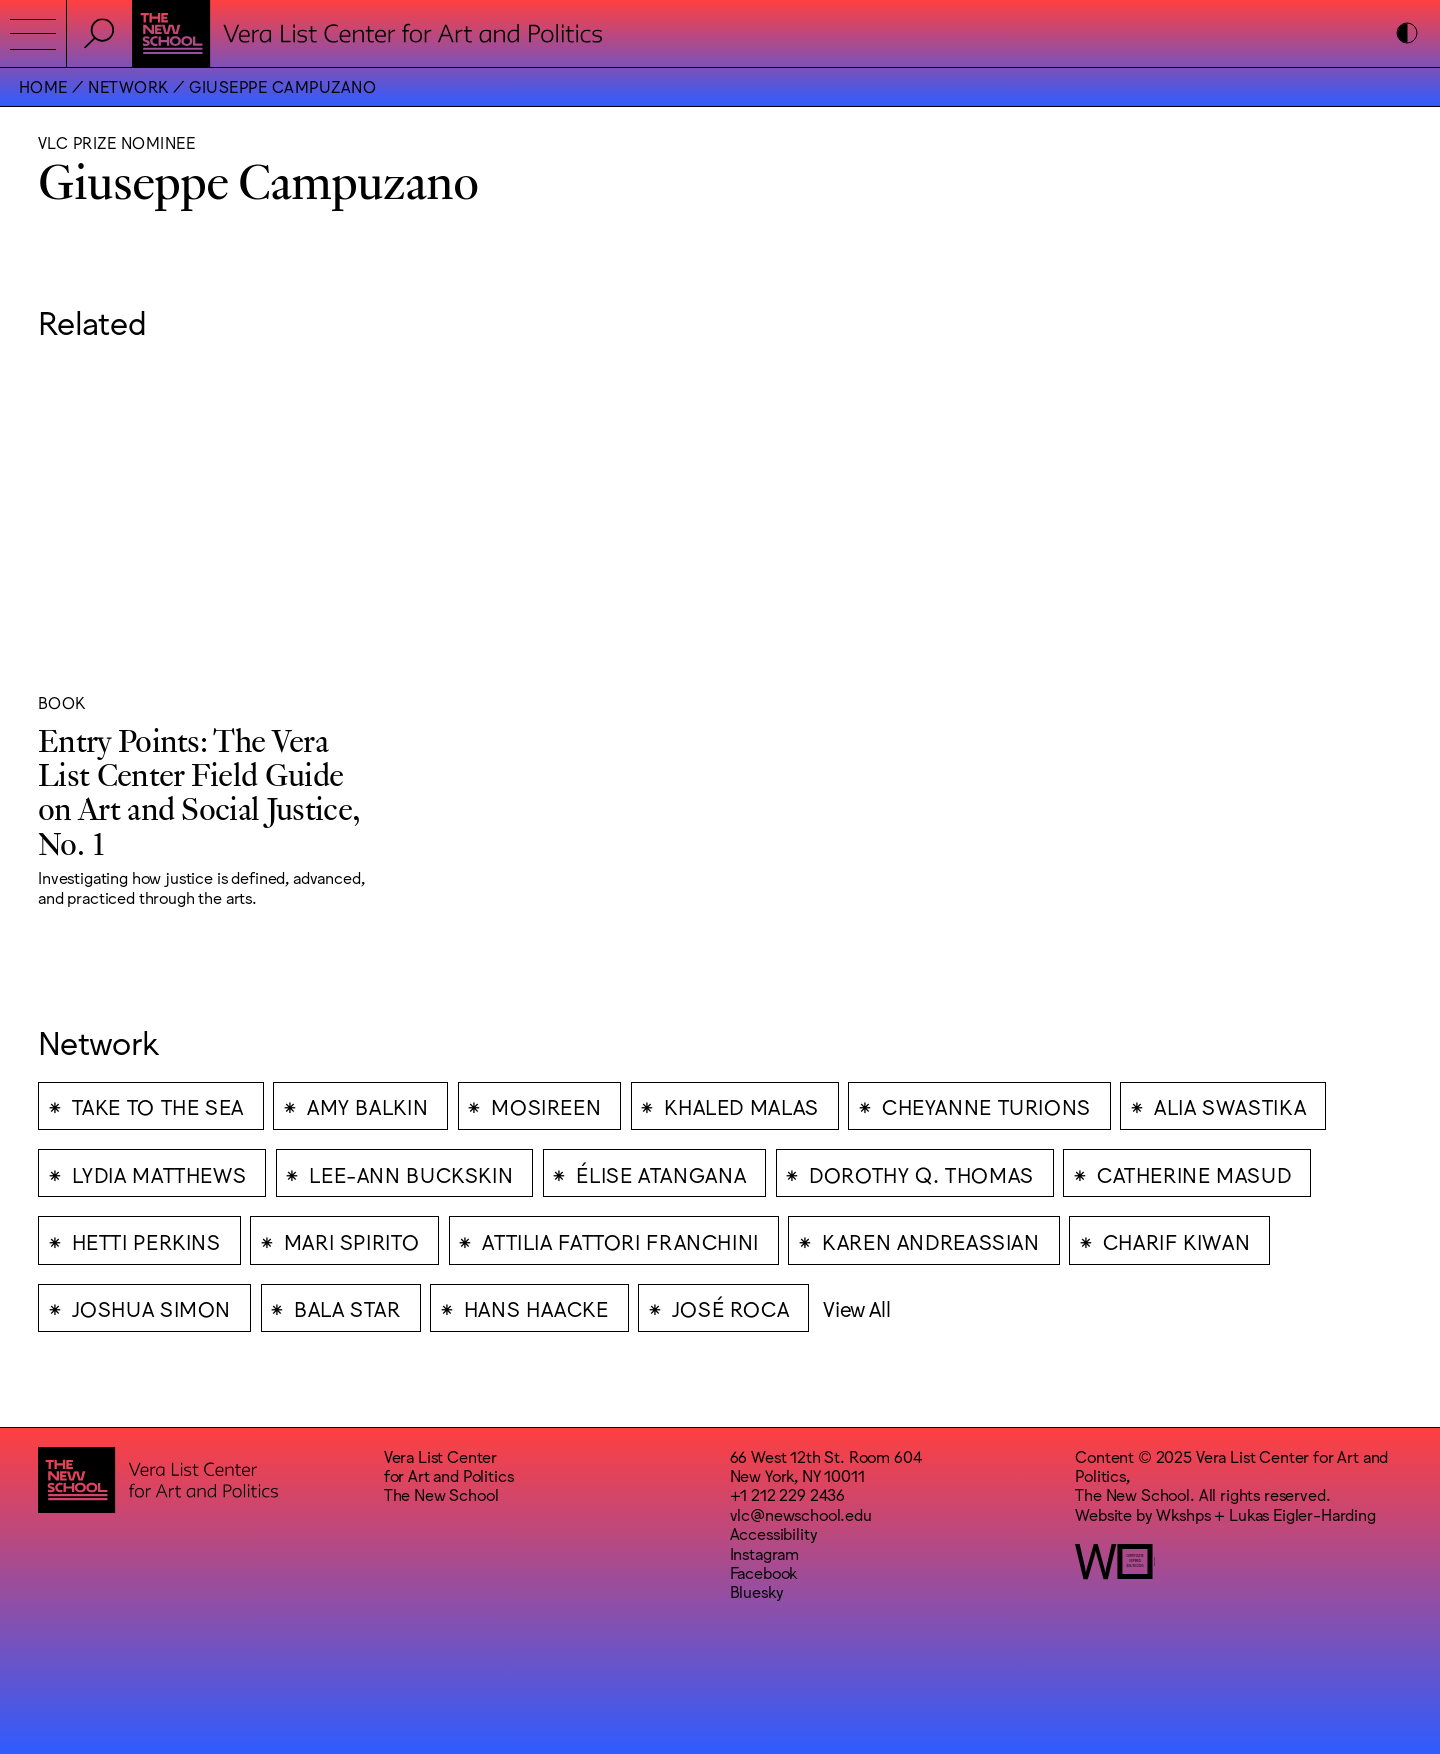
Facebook (764, 1572)
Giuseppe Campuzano (282, 86)
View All (856, 1307)
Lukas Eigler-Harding (1302, 1514)
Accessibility (774, 1533)
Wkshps (1183, 1514)
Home (43, 86)
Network (128, 86)
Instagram (765, 1553)
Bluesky (757, 1591)
